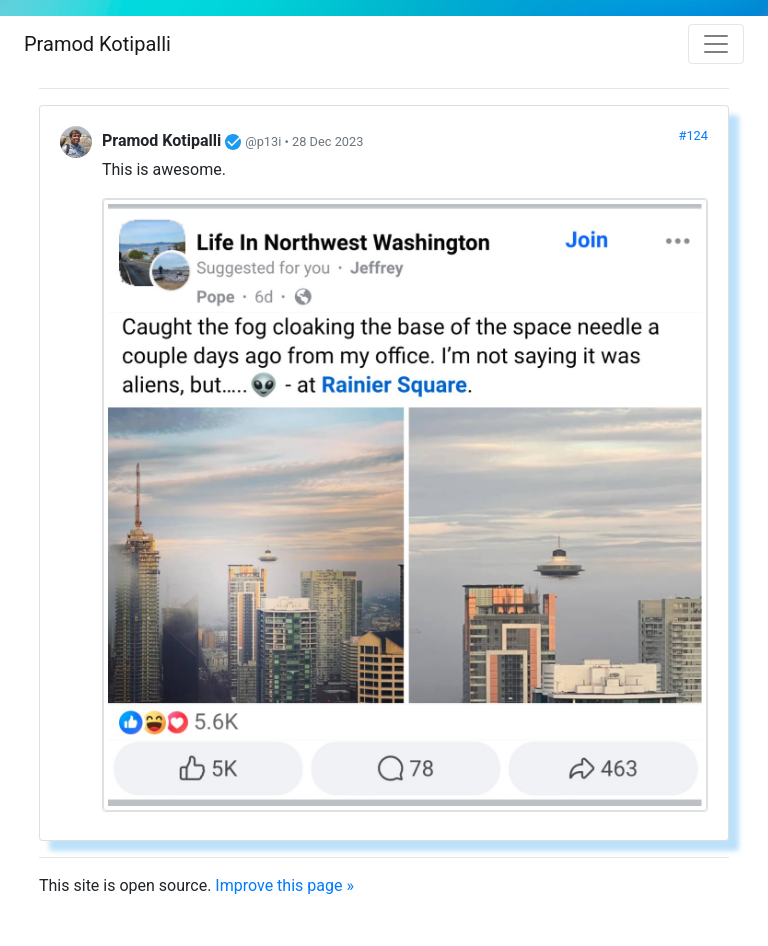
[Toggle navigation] (716, 44)
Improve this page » (284, 885)
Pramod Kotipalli (97, 44)
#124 (693, 135)
